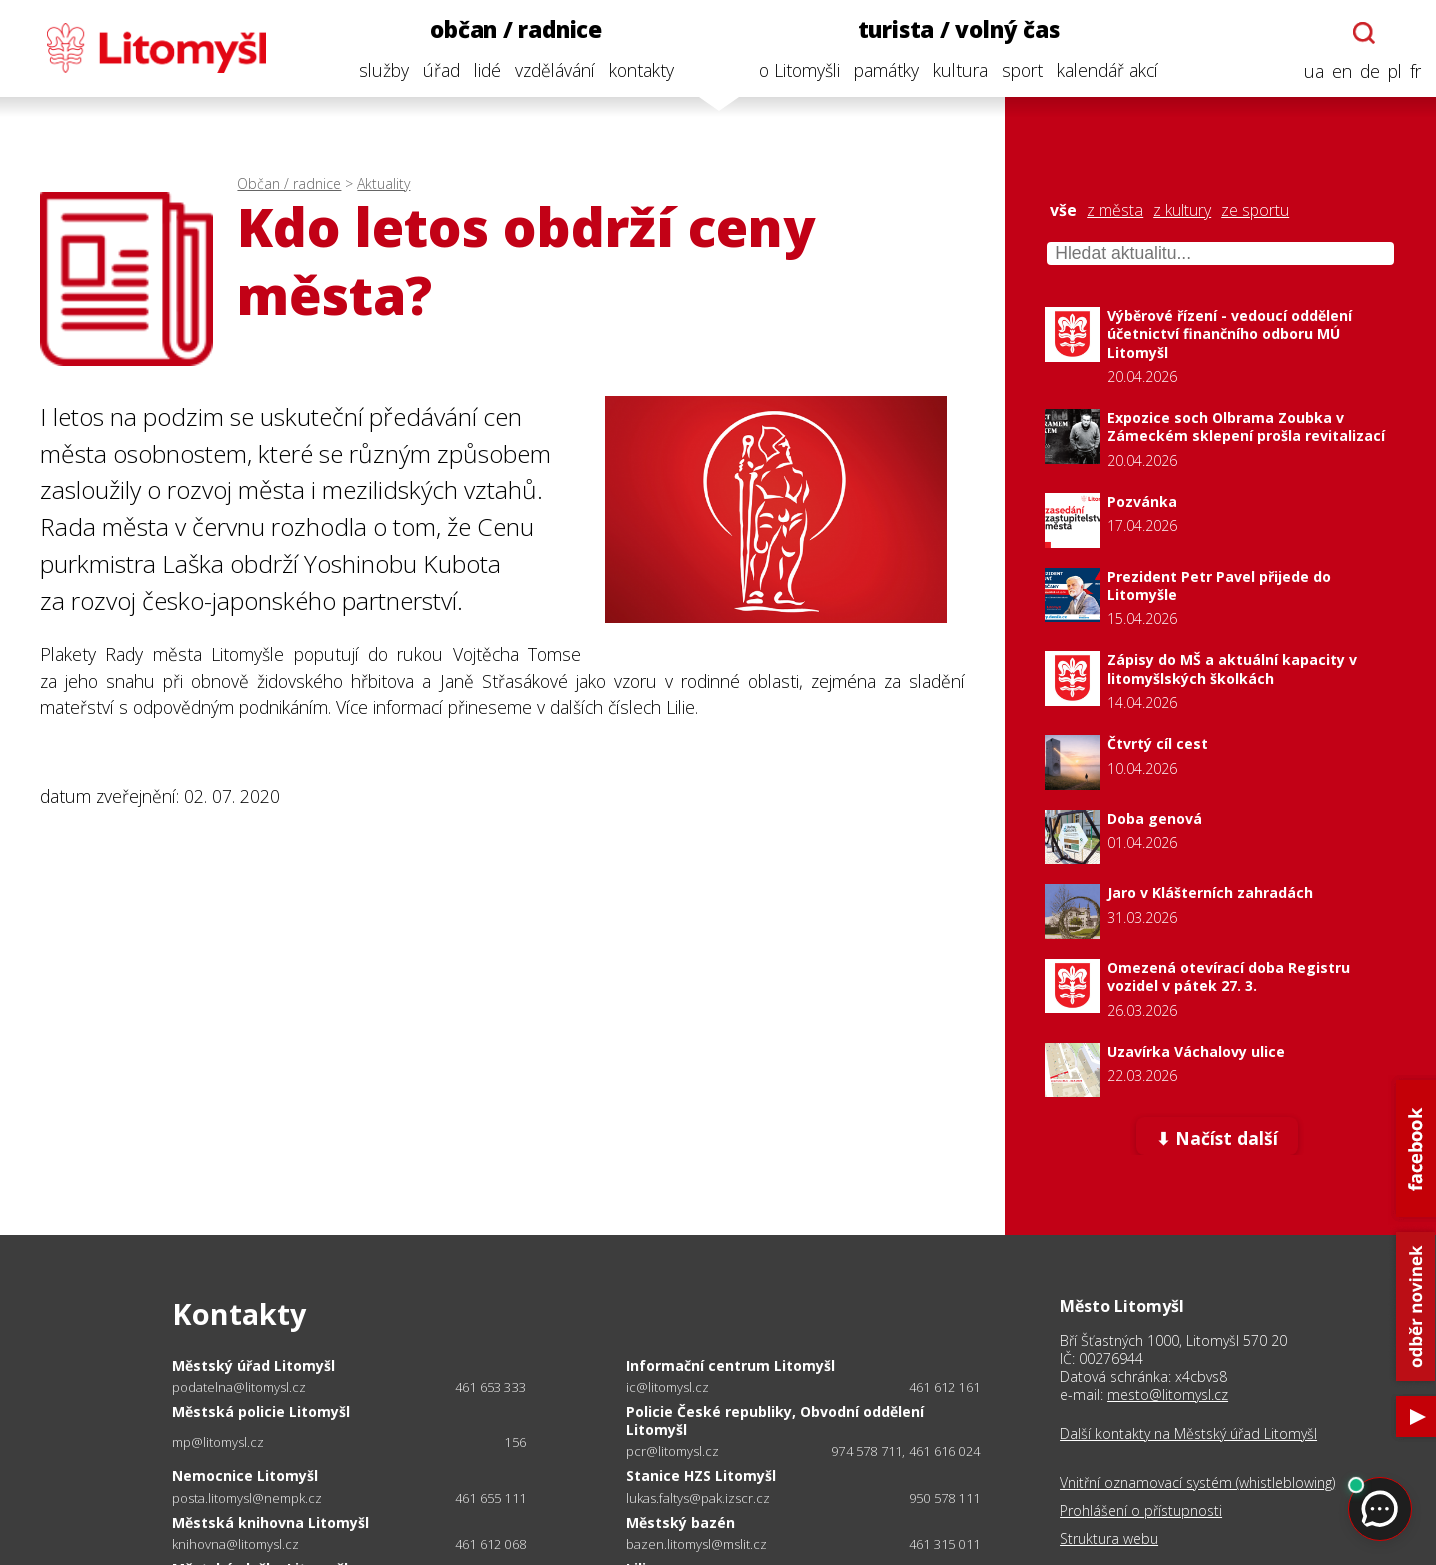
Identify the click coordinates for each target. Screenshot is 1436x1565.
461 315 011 (944, 1544)
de (1369, 71)
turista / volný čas (957, 29)
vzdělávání (553, 70)
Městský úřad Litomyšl (253, 1365)
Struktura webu (1109, 1539)
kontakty (639, 70)
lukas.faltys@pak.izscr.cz (698, 1498)
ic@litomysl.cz (667, 1387)
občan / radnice (515, 29)
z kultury (1182, 210)
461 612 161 (944, 1387)
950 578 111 (944, 1498)
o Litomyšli (798, 70)
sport (1021, 70)
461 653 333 (490, 1387)
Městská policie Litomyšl (261, 1411)
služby (382, 70)
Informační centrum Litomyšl (730, 1365)
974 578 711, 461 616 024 (905, 1451)
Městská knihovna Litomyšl (270, 1522)
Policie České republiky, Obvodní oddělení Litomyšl (775, 1420)
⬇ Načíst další (1216, 1138)
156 (515, 1442)
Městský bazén (680, 1522)
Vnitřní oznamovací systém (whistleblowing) (1197, 1483)
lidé (485, 70)
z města (1115, 210)
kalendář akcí (1106, 70)
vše (1063, 210)
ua (1313, 71)
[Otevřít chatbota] (1363, 33)
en (1341, 71)
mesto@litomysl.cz (1167, 1394)
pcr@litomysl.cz (672, 1451)
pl (1394, 71)
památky (885, 70)
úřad (439, 70)
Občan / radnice (289, 183)
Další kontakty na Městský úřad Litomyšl (1188, 1434)
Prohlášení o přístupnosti (1141, 1511)
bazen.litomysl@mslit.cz (696, 1544)
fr (1414, 71)
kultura (959, 70)
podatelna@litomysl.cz (239, 1387)
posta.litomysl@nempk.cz (247, 1498)
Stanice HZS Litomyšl (701, 1475)
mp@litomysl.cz (218, 1442)
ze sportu (1255, 210)
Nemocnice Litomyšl (245, 1475)
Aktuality (383, 183)
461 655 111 (490, 1498)
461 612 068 (490, 1544)
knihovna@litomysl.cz (235, 1544)
